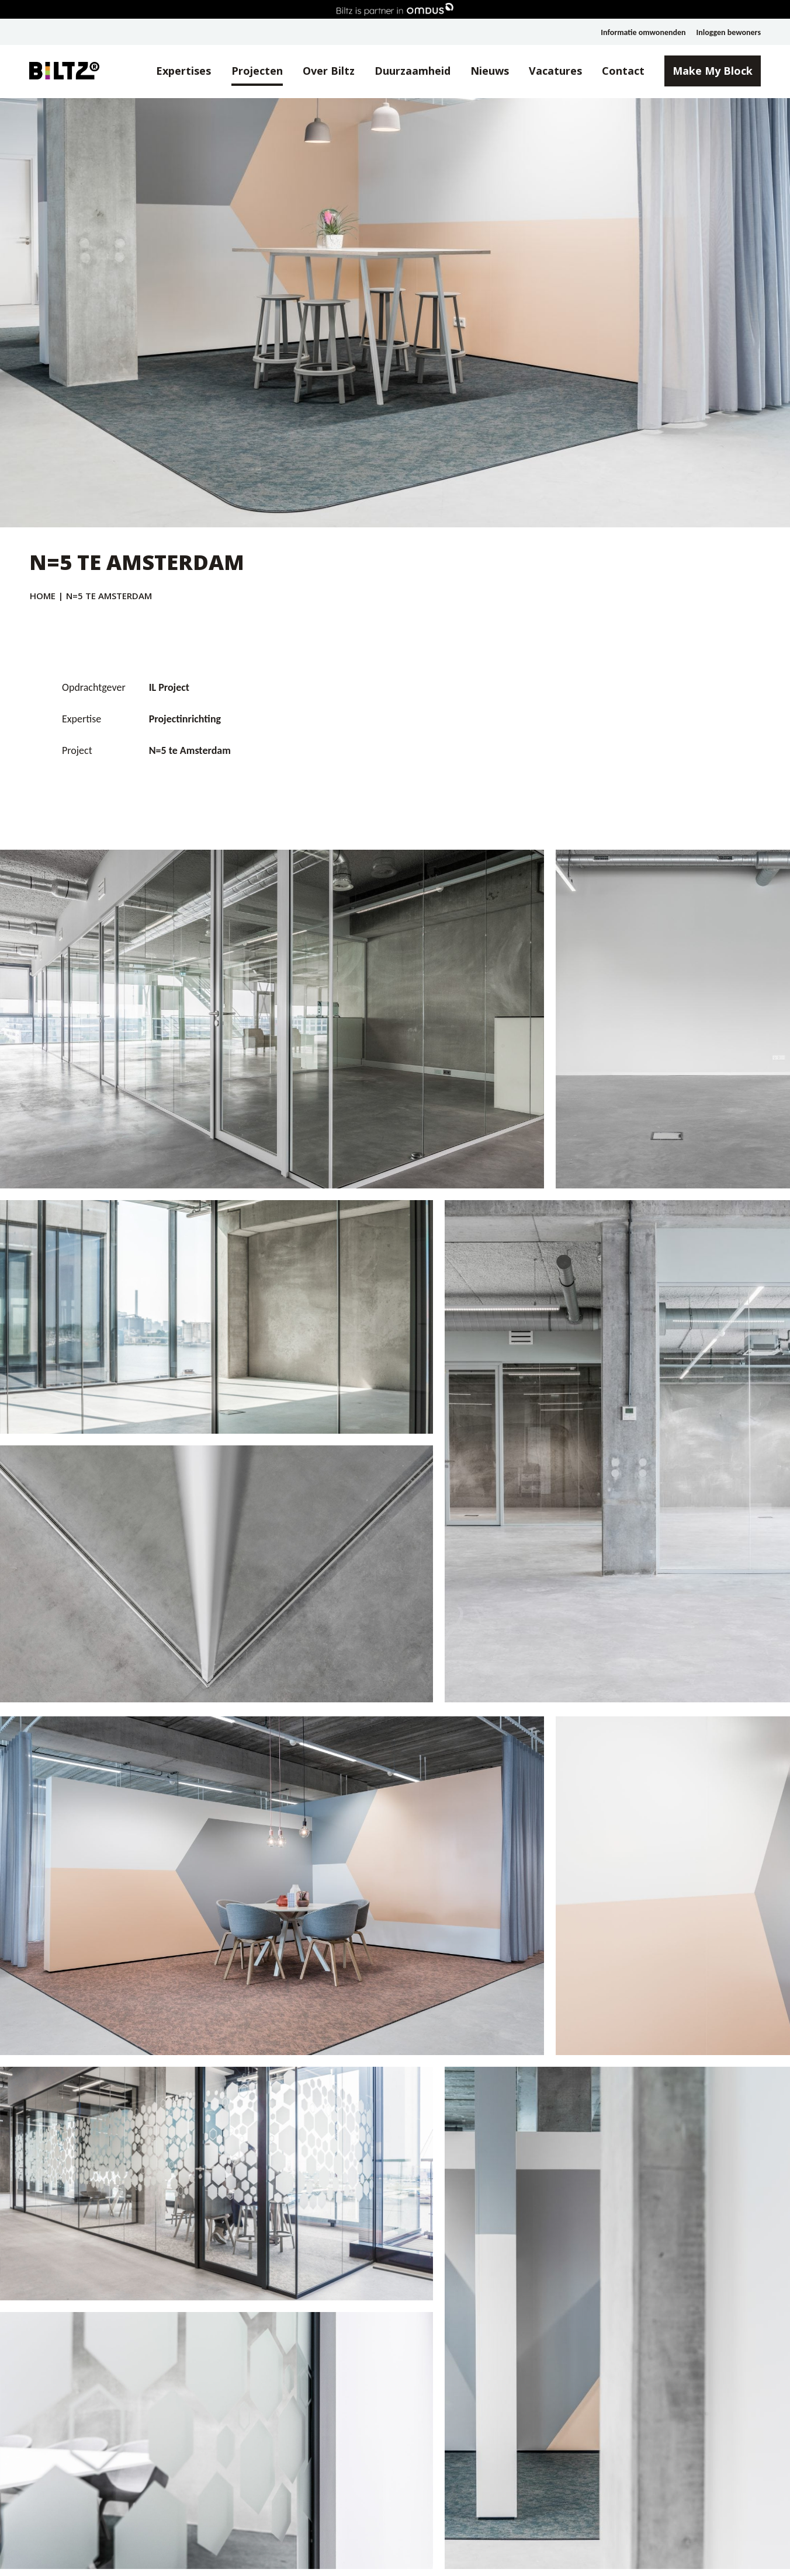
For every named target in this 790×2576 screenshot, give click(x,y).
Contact (623, 71)
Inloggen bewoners (729, 32)
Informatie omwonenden (643, 32)
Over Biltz (329, 71)
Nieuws (489, 71)
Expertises (183, 71)
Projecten (257, 71)
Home (43, 596)
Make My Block (713, 71)
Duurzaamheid (413, 71)
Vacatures (555, 71)
